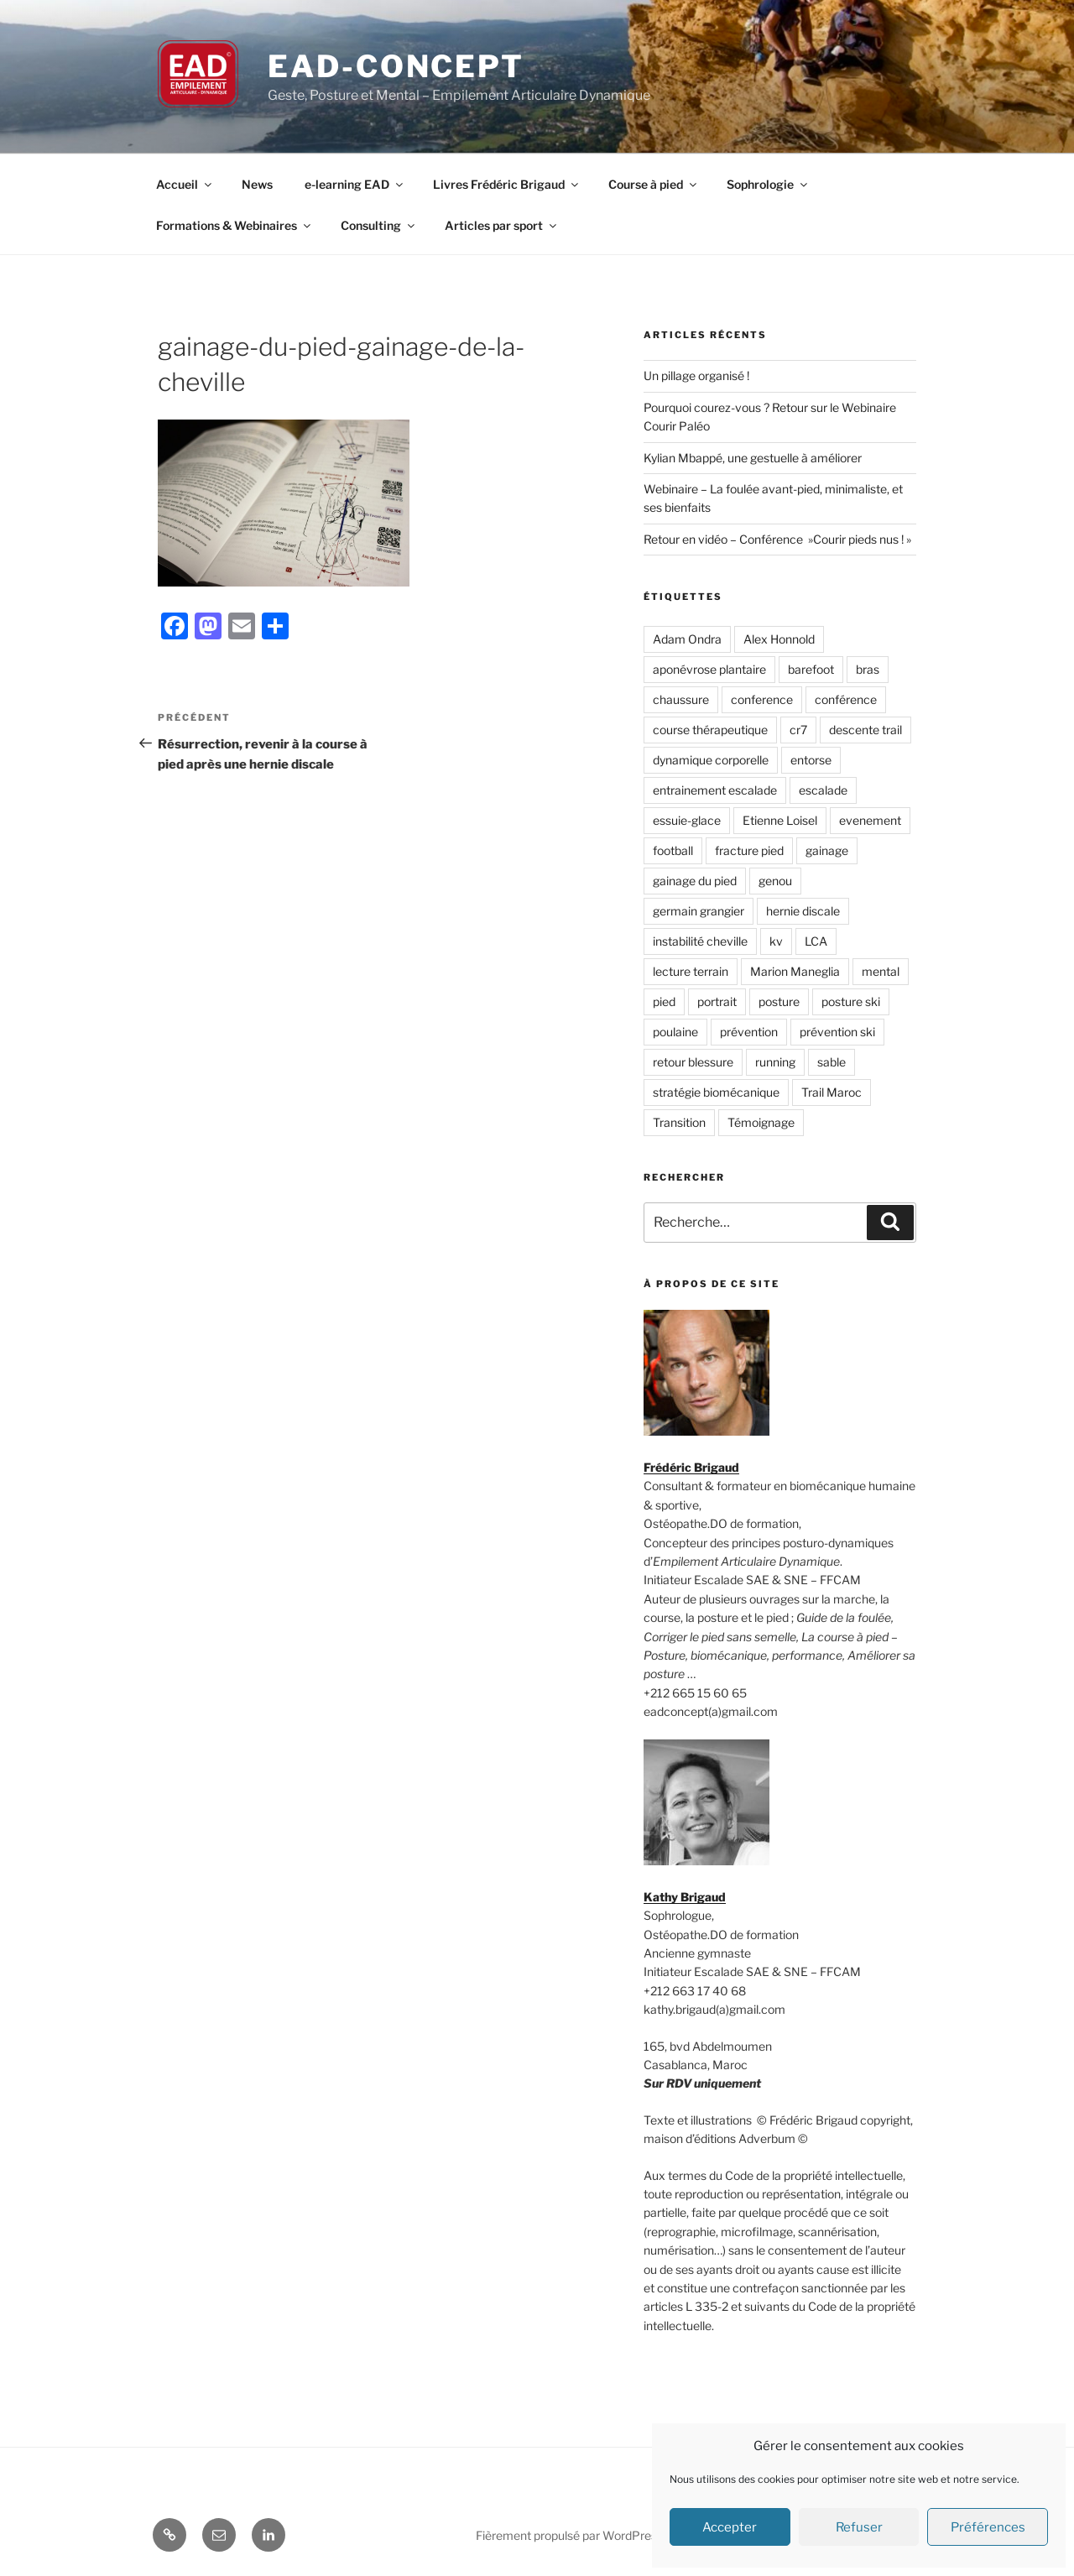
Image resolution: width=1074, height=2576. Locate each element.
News (257, 184)
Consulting (379, 225)
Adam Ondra (687, 639)
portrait (717, 1001)
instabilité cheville (700, 941)
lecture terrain (690, 971)
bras (867, 669)
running (775, 1062)
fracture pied (749, 850)
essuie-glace (687, 820)
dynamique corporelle (711, 760)
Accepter (729, 2527)
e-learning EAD (355, 184)
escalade (823, 790)
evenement (870, 820)
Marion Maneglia (795, 971)
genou (775, 880)
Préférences (988, 2527)
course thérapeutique (710, 729)
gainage (827, 850)
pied (664, 1001)
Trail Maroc (831, 1092)
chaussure (681, 699)
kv (776, 941)
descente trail (865, 729)
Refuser (859, 2527)
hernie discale (803, 911)
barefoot (811, 669)
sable (831, 1062)
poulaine (675, 1032)
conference (762, 699)
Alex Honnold (779, 639)
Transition (679, 1122)
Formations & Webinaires (234, 225)
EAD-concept (396, 66)
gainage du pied (695, 880)
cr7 (798, 729)
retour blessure (693, 1062)
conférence (846, 699)
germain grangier (698, 911)
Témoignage (761, 1122)
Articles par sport (502, 225)
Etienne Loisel (780, 820)
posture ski (850, 1001)
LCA (816, 941)
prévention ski (837, 1032)
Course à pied (653, 184)
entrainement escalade (715, 790)
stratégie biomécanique (716, 1092)
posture (779, 1001)
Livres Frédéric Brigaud (507, 184)
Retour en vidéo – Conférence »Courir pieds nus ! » (777, 539)
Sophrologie (768, 184)
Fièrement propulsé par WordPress (569, 2535)
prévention (749, 1032)
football (673, 850)
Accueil (185, 184)
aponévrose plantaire (709, 669)
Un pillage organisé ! (696, 375)
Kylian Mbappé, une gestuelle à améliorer (753, 458)
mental (880, 971)
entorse (811, 760)
